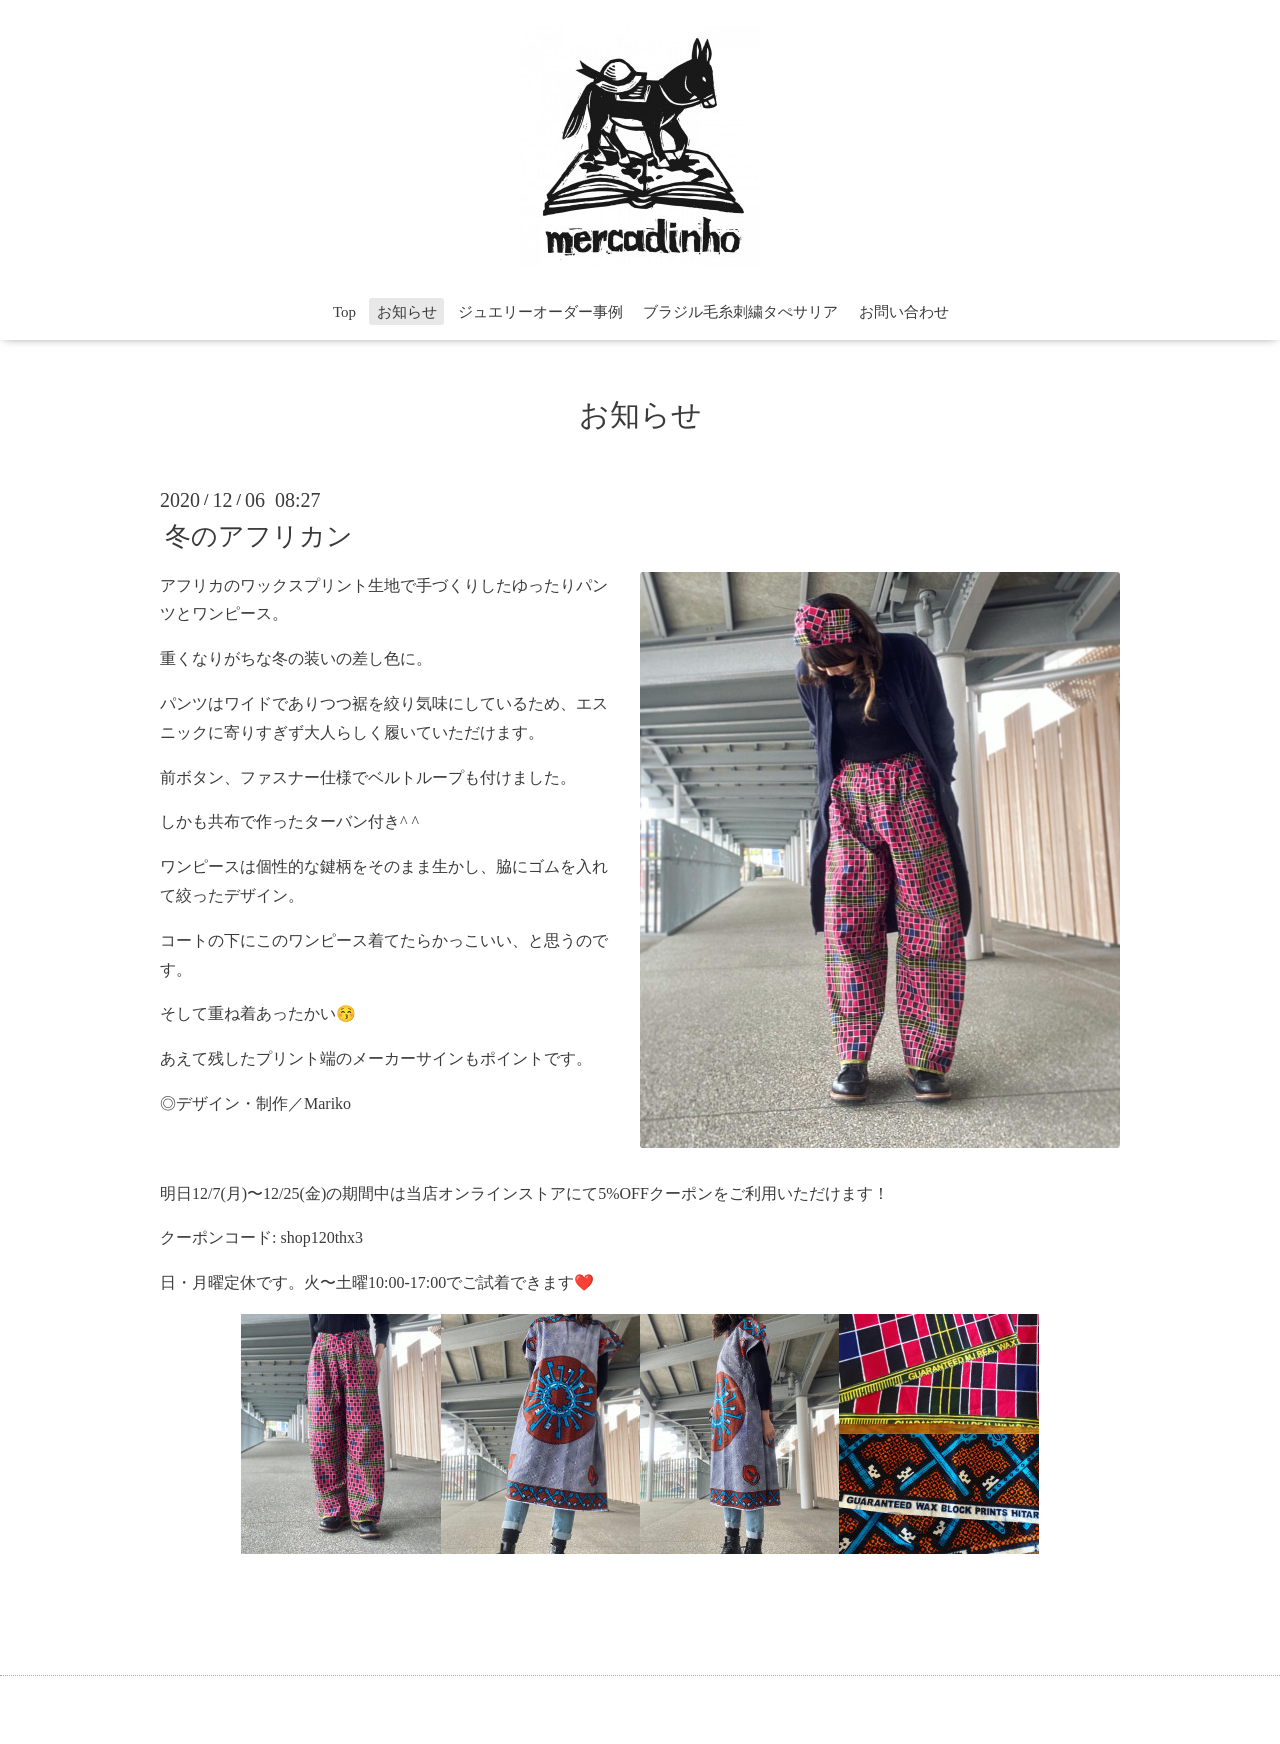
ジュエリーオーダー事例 (540, 312)
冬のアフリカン (259, 535)
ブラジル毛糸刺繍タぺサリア (740, 312)
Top (344, 312)
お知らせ (407, 312)
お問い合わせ (904, 312)
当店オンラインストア (486, 1193)
